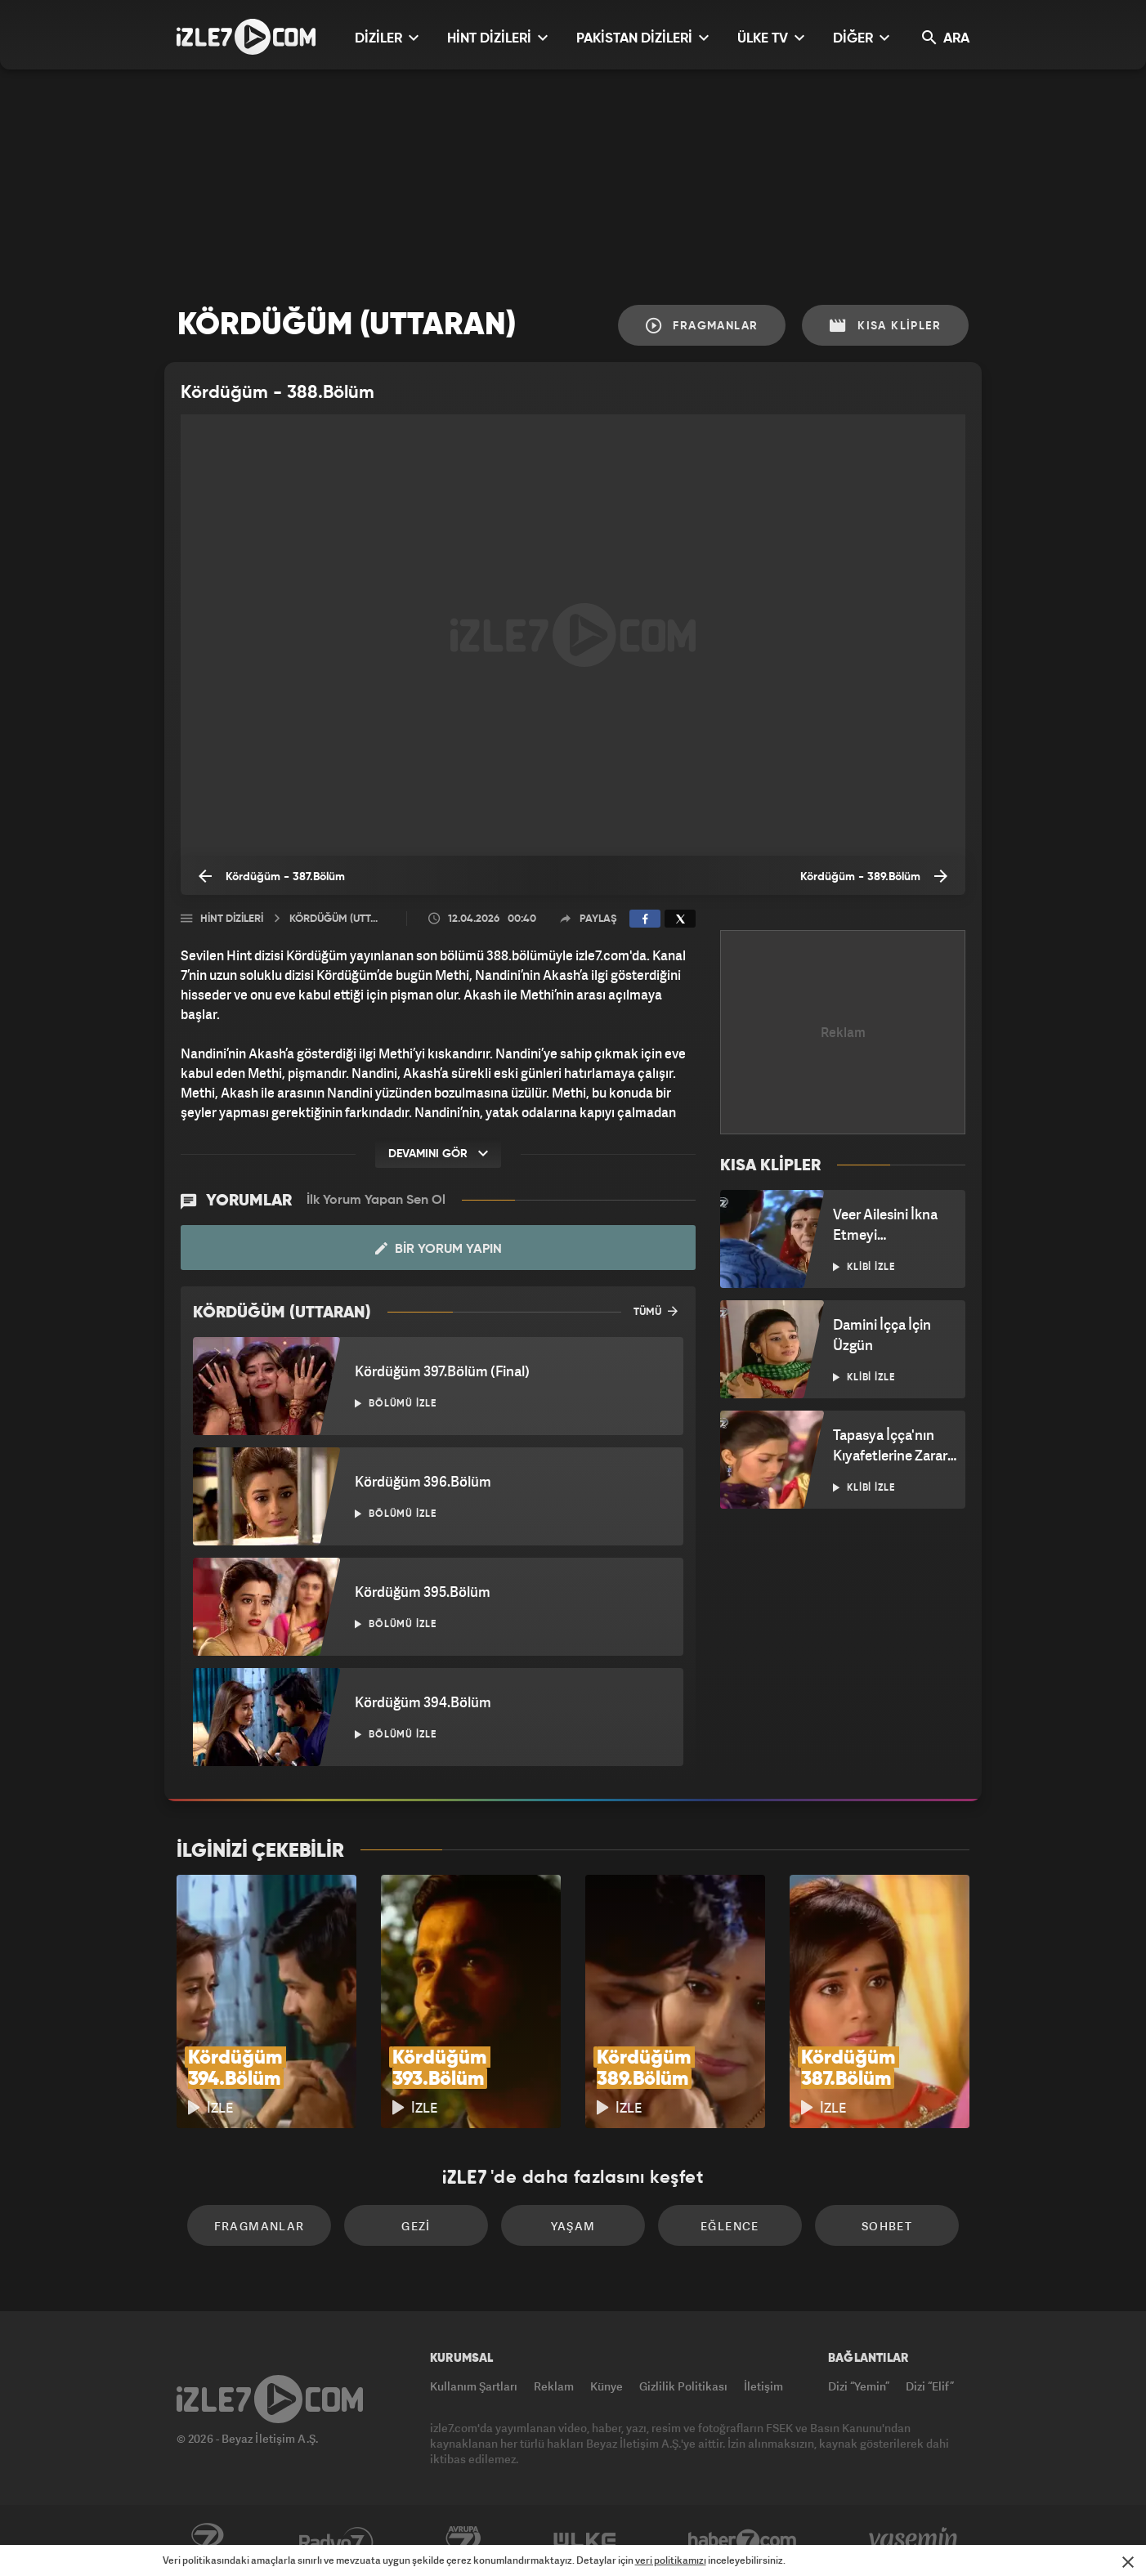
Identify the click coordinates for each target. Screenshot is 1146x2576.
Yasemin (914, 2541)
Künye (606, 2386)
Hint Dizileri (231, 919)
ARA (945, 38)
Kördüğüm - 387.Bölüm (272, 876)
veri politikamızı (670, 2560)
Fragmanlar (702, 325)
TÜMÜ (655, 1311)
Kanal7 (206, 2541)
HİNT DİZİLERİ (497, 38)
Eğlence (730, 2226)
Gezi (416, 2226)
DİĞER (861, 38)
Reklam (554, 2386)
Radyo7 (336, 2541)
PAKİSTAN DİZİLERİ (642, 38)
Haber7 (742, 2541)
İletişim (763, 2386)
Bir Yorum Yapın (438, 1249)
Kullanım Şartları (473, 2386)
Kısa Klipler (885, 325)
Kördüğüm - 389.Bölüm (873, 876)
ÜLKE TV (770, 38)
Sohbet (887, 2226)
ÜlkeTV (584, 2541)
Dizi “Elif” (930, 2386)
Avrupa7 (463, 2541)
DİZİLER (387, 38)
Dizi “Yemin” (858, 2386)
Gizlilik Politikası (683, 2386)
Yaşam (573, 2226)
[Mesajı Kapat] (1128, 2562)
